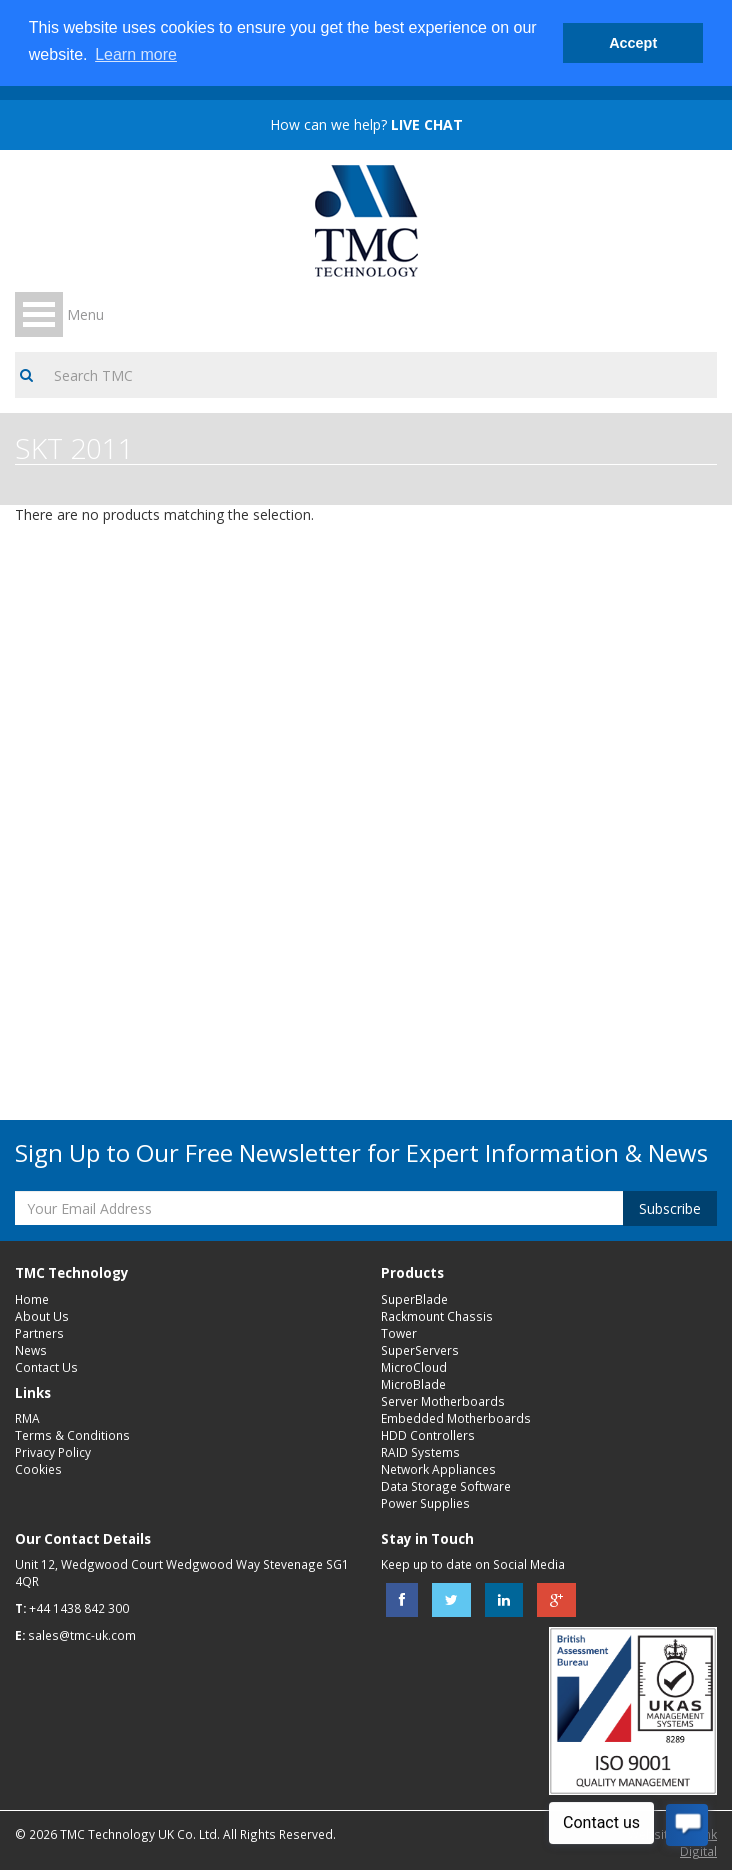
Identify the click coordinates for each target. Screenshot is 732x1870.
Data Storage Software (446, 1486)
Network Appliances (438, 1469)
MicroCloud (414, 1367)
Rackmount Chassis (437, 1316)
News (31, 1350)
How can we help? (366, 124)
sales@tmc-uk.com (82, 1635)
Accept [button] (633, 43)
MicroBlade (413, 1384)
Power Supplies (425, 1503)
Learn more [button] (136, 54)
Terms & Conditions (72, 1435)
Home (32, 1299)
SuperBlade (414, 1299)
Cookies (38, 1469)
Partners (39, 1333)
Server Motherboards (443, 1401)
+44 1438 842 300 (79, 1608)
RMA (27, 1418)
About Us (42, 1316)
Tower (399, 1333)
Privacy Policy (53, 1452)
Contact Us (46, 1367)
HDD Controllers (428, 1435)
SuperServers (420, 1350)
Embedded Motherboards (456, 1418)
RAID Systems (420, 1452)
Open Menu (39, 314)
